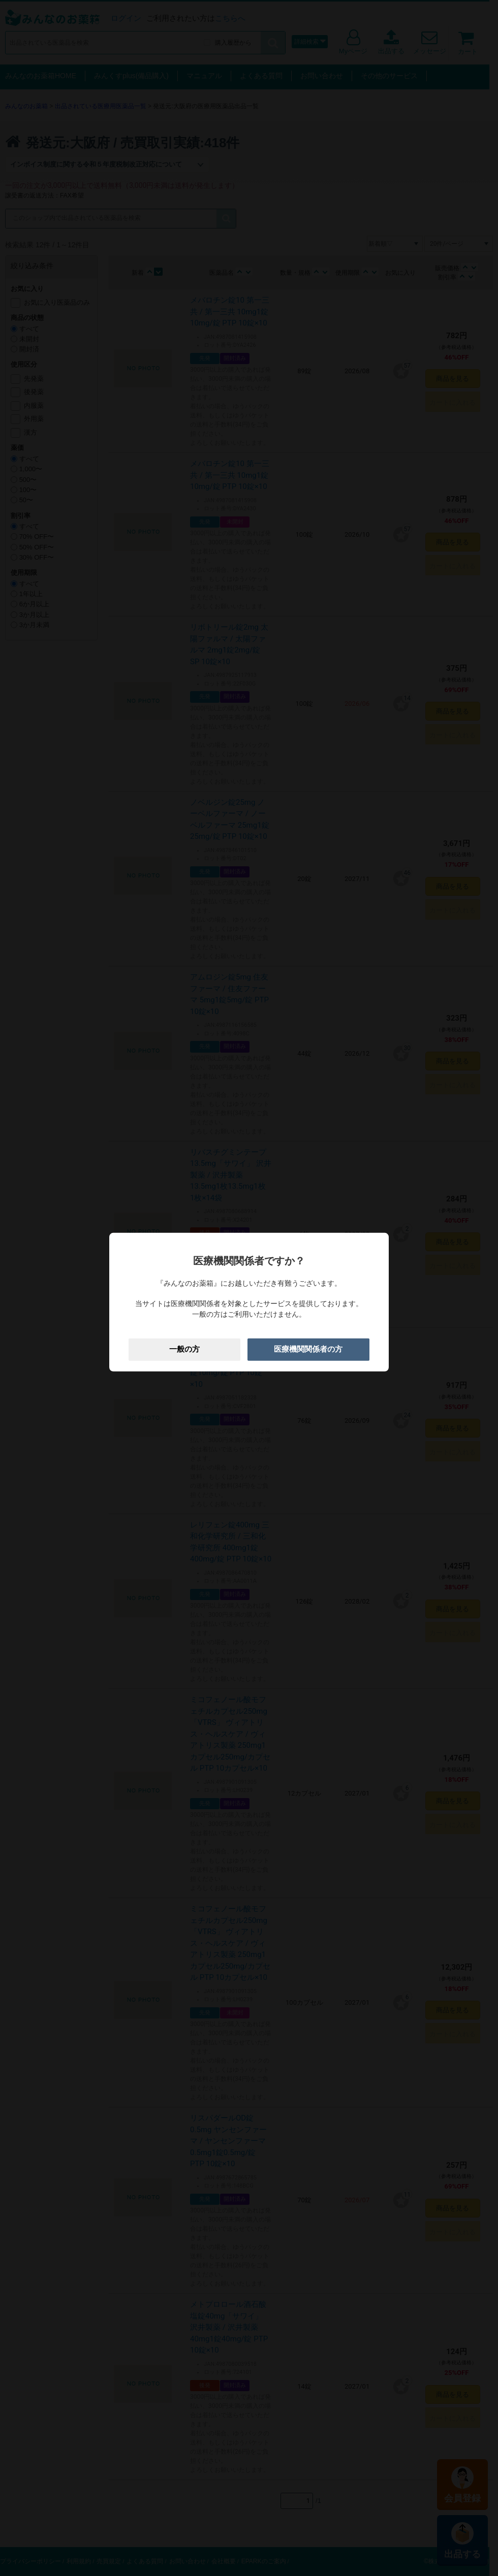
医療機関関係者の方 (308, 1349)
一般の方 (184, 1349)
